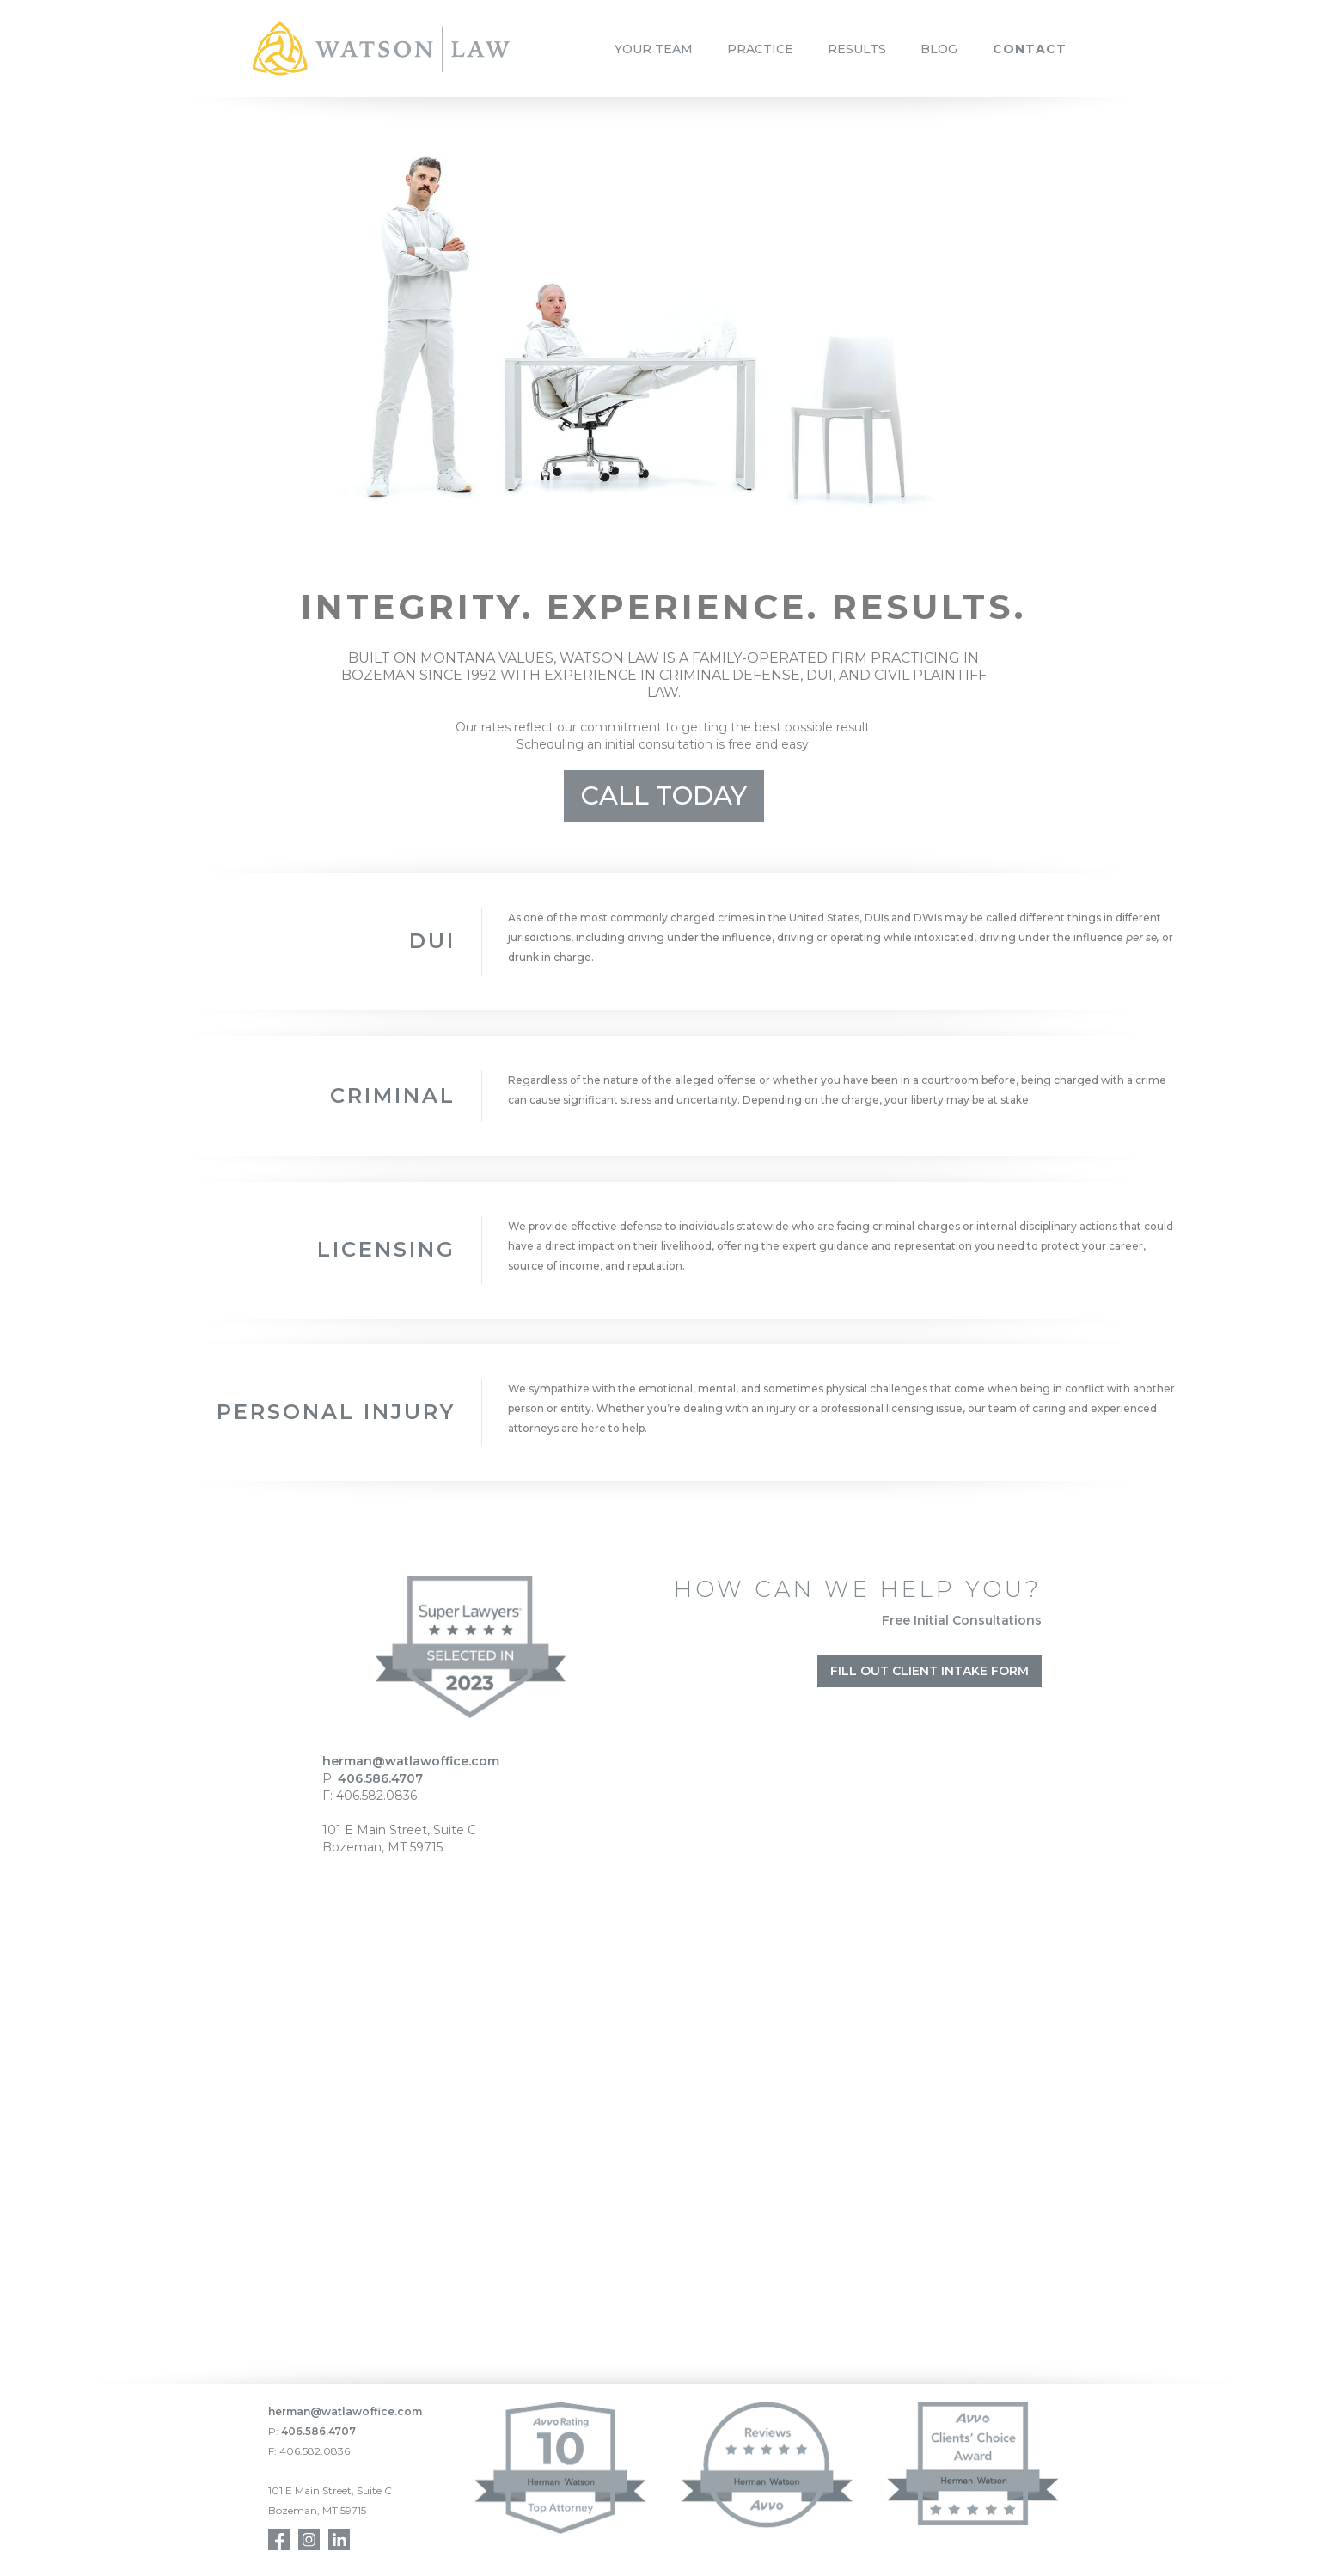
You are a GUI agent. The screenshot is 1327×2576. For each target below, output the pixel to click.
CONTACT (1030, 49)
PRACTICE (760, 49)
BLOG (938, 49)
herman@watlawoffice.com (410, 1761)
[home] (381, 48)
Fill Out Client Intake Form (929, 1671)
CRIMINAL (393, 1095)
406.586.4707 (380, 1778)
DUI (432, 940)
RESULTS (857, 49)
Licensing (386, 1249)
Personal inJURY (336, 1411)
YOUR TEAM (654, 49)
